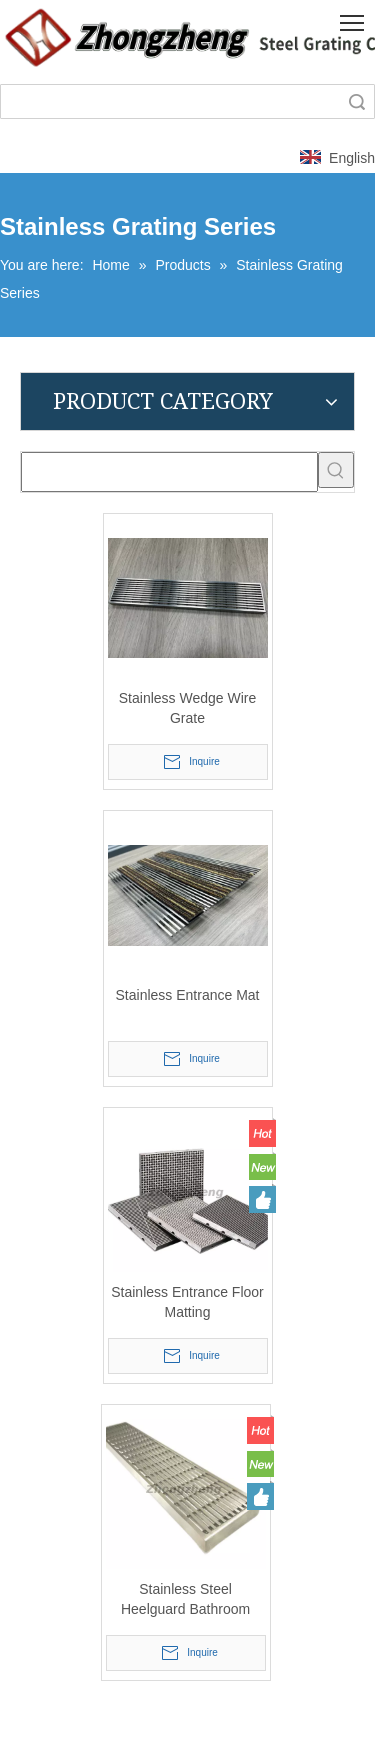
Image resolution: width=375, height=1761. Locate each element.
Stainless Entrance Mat (188, 995)
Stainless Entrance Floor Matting (187, 1302)
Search (357, 101)
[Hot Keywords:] (336, 470)
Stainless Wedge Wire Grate (187, 708)
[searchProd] (169, 472)
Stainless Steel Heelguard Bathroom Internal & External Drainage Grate (185, 1600)
